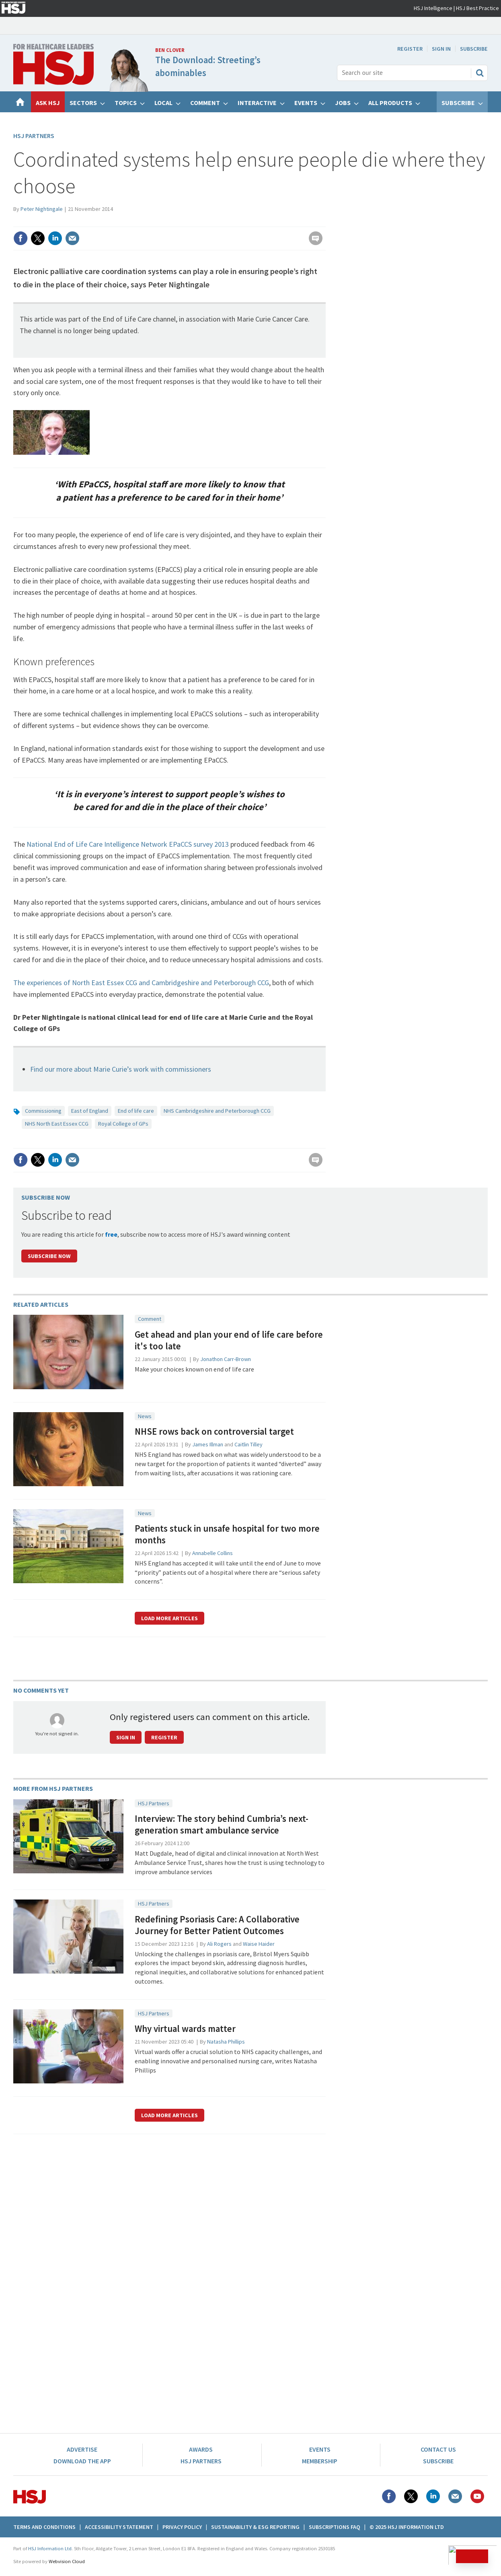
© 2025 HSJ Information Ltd (407, 2527)
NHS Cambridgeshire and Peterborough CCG (217, 1110)
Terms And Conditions (44, 2527)
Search (479, 72)
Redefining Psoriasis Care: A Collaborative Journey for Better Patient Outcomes (217, 1925)
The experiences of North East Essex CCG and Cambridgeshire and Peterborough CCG (141, 982)
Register (410, 48)
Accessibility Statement (119, 2527)
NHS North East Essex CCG (56, 1123)
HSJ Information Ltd (50, 2548)
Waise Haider (259, 1943)
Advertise (82, 2449)
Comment (149, 1318)
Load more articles (169, 1618)
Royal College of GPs (123, 1123)
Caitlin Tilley (248, 1444)
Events (320, 2449)
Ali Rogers (219, 1943)
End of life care (136, 1110)
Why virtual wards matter (185, 2028)
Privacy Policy (182, 2527)
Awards (201, 2449)
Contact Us (438, 2449)
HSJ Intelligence (433, 8)
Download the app (82, 2461)
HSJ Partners (33, 136)
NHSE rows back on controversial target (214, 1431)
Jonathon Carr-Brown (225, 1359)
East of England (89, 1110)
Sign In (441, 48)
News (145, 1416)
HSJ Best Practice (477, 8)
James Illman (207, 1444)
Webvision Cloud (67, 2561)
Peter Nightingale (42, 208)
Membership (319, 2461)
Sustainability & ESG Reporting (255, 2527)
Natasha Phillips (226, 2041)
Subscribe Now (49, 1256)
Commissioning (43, 1110)
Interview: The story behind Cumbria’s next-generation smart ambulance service (221, 1824)
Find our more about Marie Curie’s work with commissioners (120, 1069)
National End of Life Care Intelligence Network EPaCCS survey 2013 (128, 844)
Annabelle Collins (212, 1553)
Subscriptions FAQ (334, 2527)
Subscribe (474, 48)
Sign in (125, 1737)
